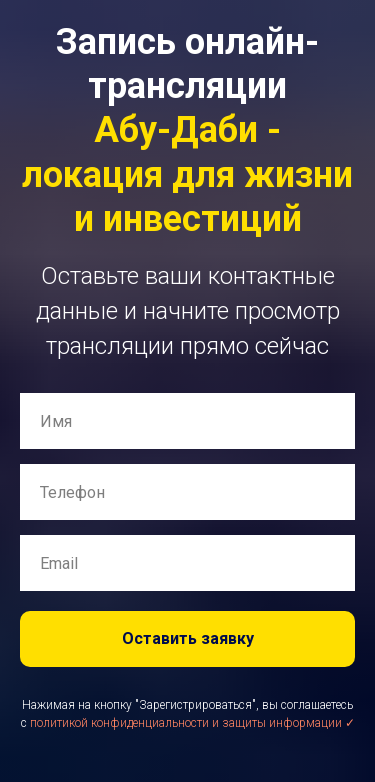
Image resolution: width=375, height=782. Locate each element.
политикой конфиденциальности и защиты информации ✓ (192, 723)
